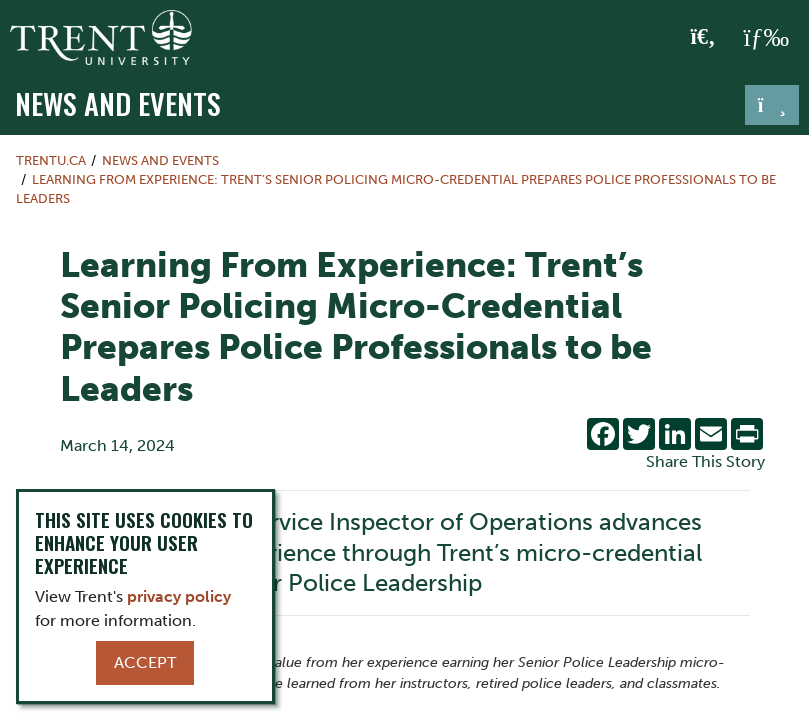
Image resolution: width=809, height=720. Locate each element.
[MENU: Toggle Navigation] (766, 38)
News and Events (118, 103)
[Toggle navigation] (772, 105)
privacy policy (179, 596)
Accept (145, 662)
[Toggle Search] (703, 38)
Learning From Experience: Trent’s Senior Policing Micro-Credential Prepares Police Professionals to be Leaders (396, 189)
